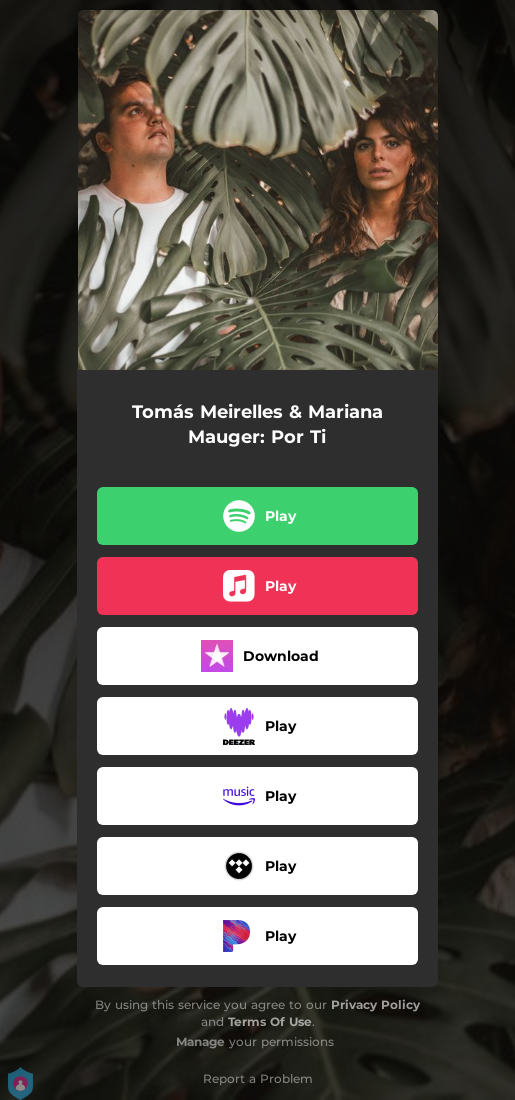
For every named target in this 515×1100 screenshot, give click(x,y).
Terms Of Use (270, 1021)
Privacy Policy (375, 1004)
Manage (200, 1041)
